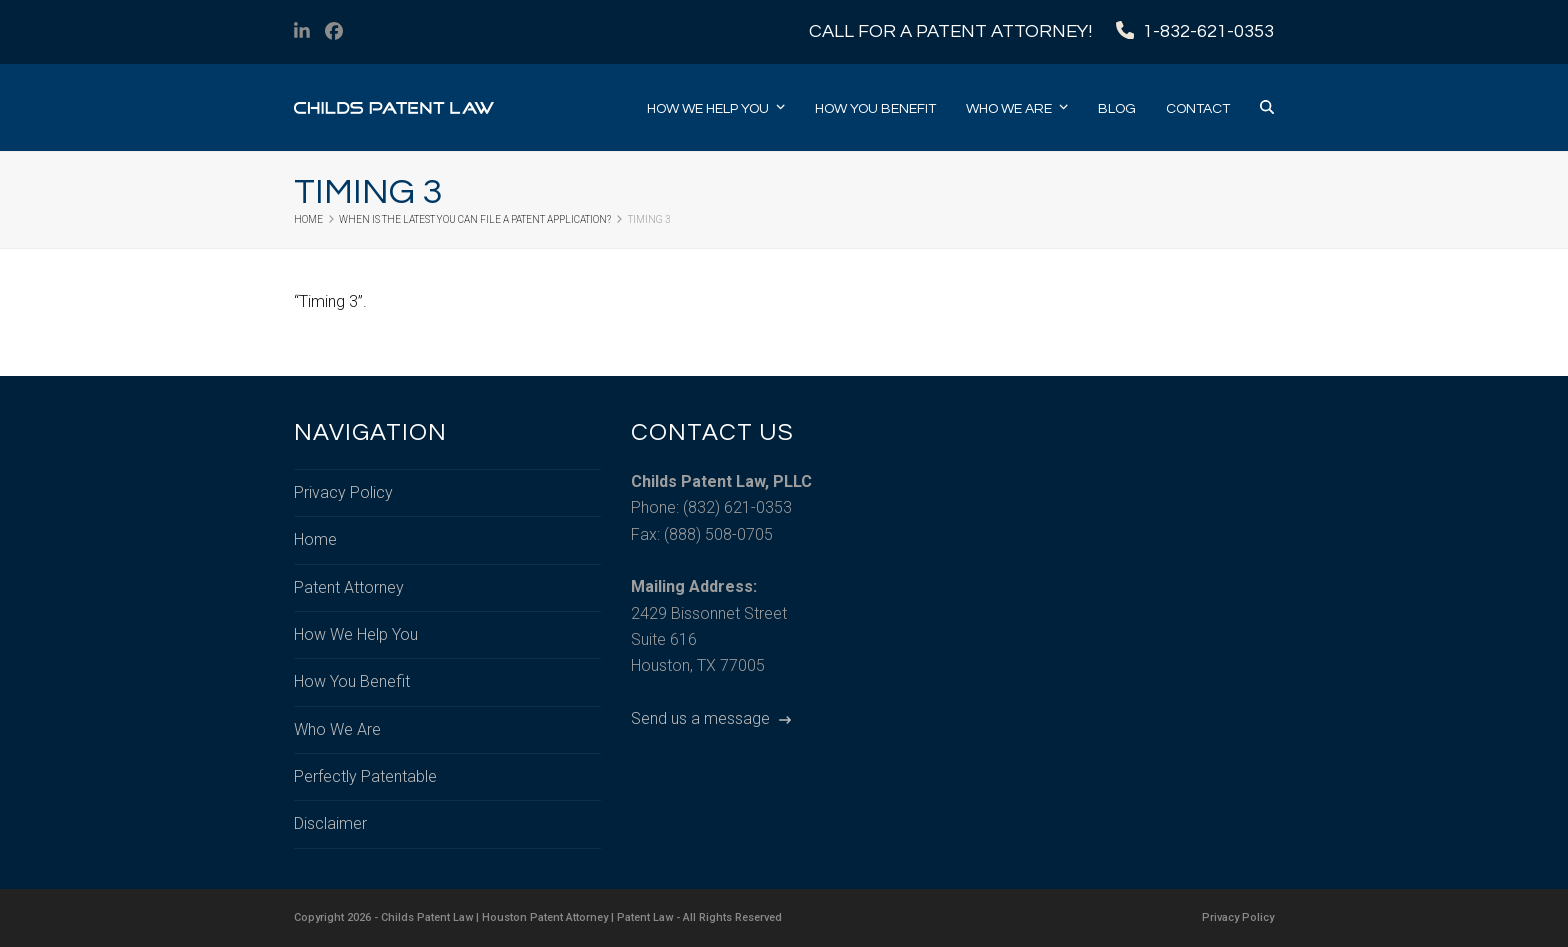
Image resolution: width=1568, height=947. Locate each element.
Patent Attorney (349, 587)
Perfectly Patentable (365, 776)
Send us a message (711, 718)
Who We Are (337, 729)
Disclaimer (330, 823)
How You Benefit (352, 681)
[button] (1267, 108)
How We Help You (356, 634)
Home (315, 539)
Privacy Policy (343, 492)
